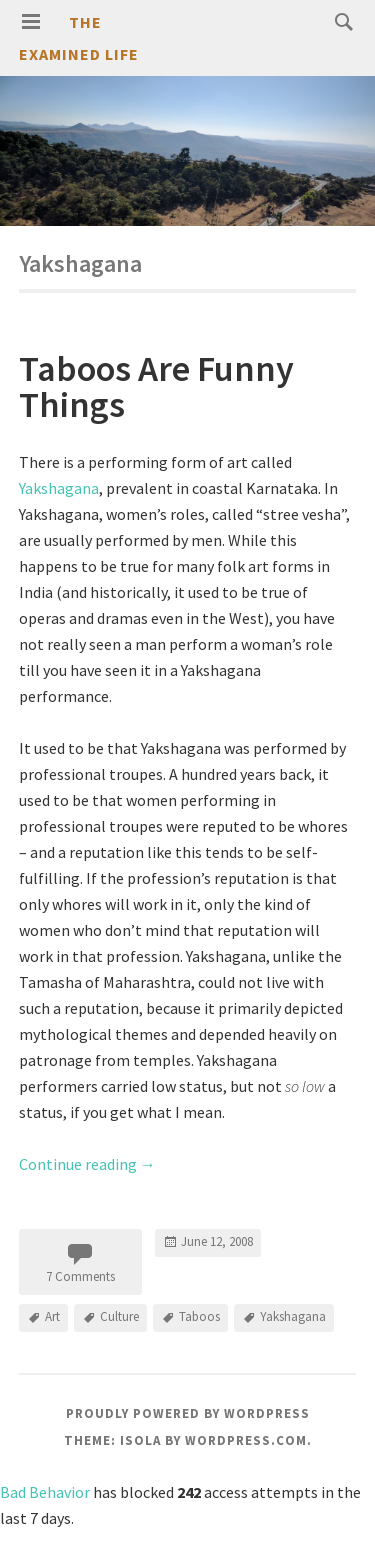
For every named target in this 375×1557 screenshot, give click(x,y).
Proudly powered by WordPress (188, 1413)
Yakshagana (59, 488)
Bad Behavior (45, 1492)
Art (52, 1316)
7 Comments (80, 1276)
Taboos (199, 1316)
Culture (119, 1316)
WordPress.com (246, 1440)
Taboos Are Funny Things (156, 386)
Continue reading (87, 1164)
